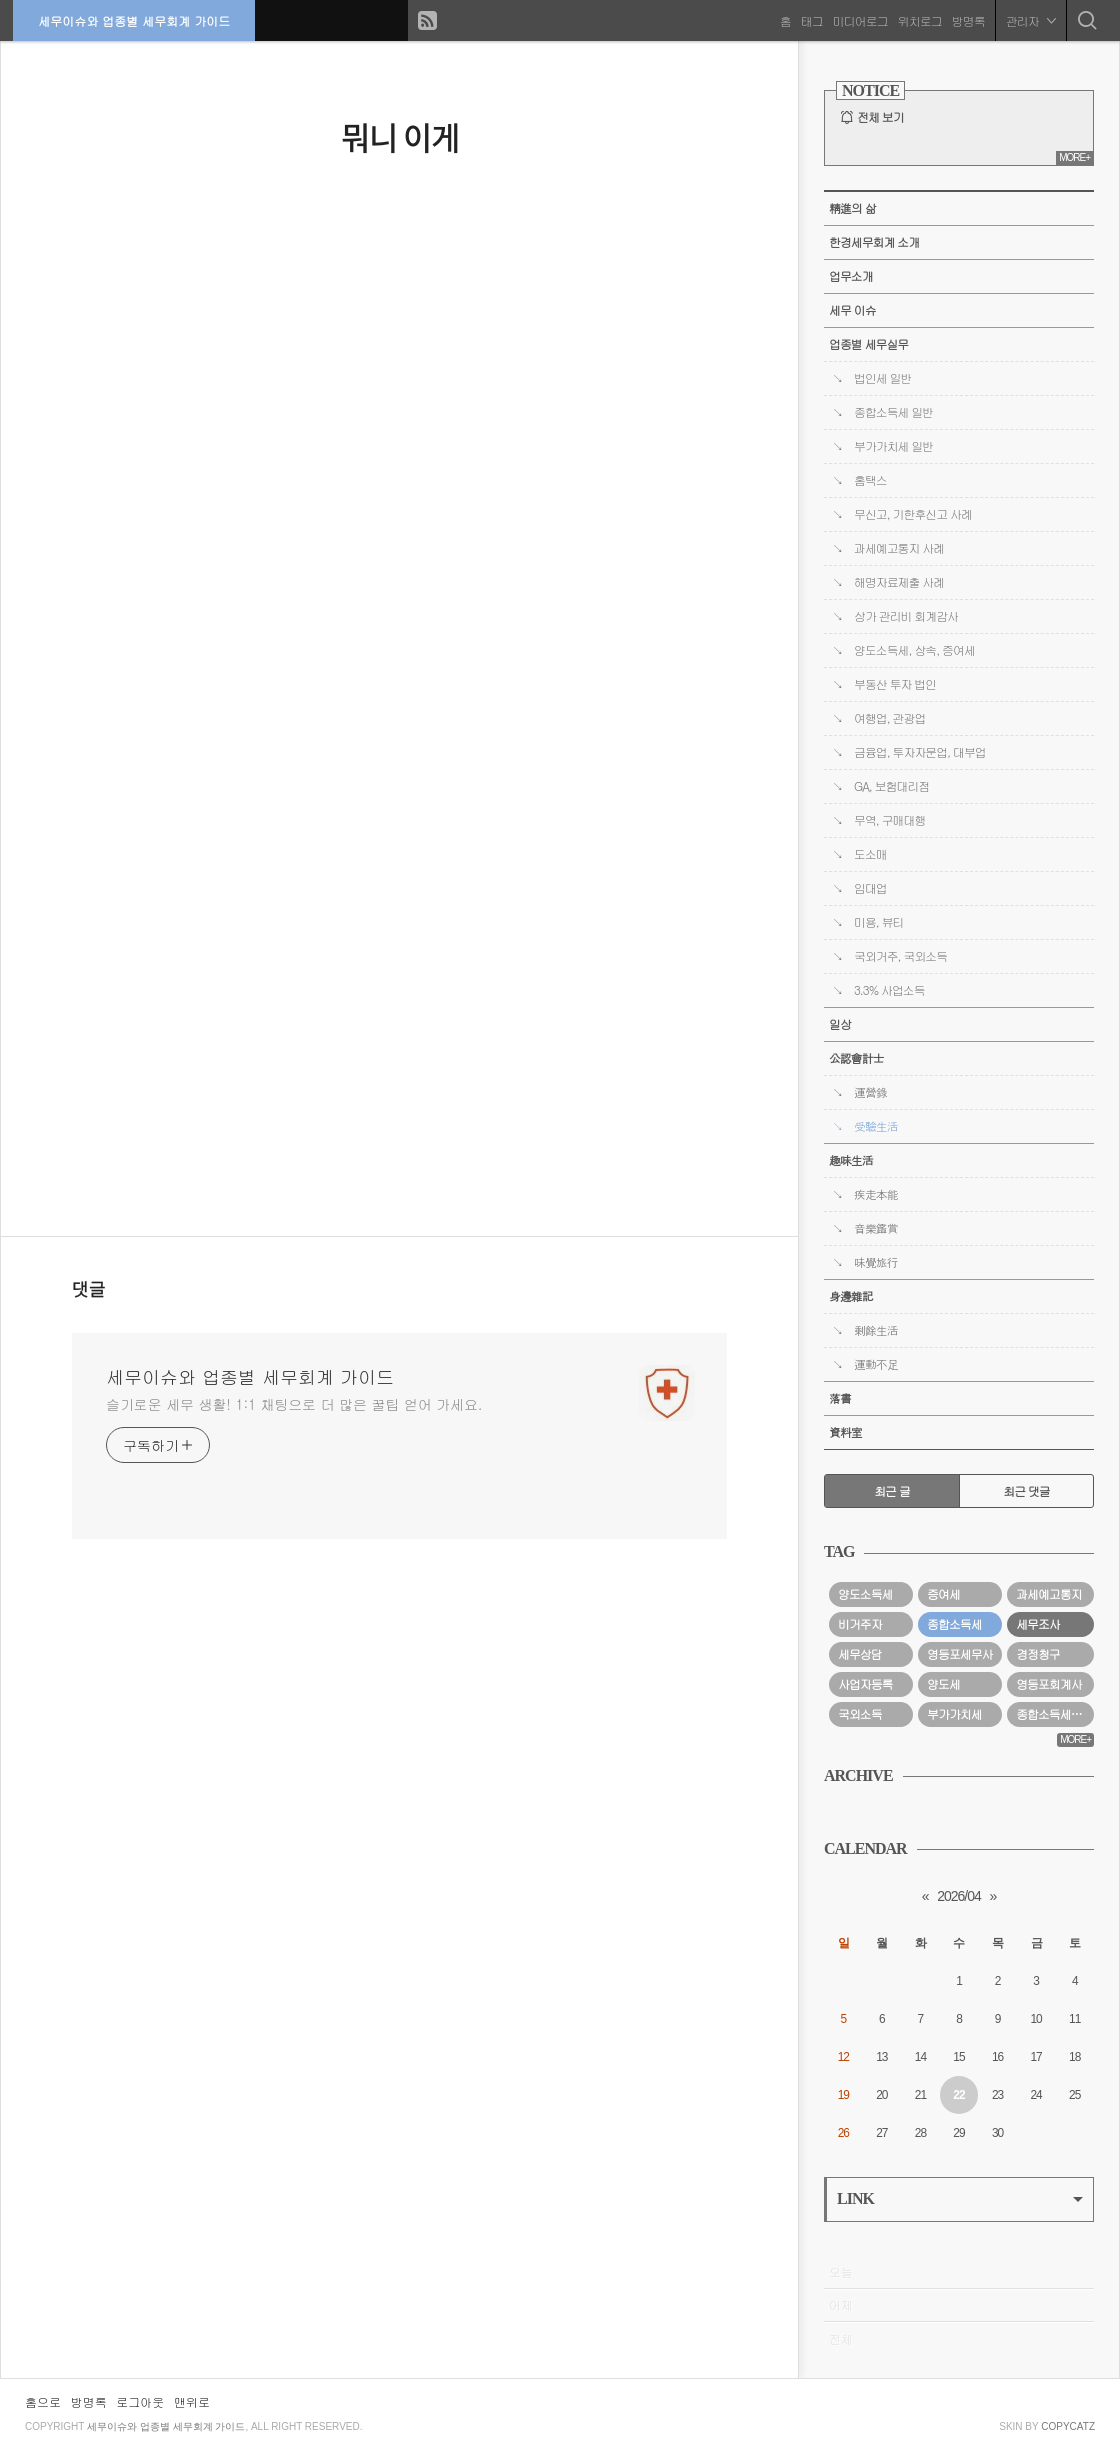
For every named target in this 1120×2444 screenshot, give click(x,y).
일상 (840, 1024)
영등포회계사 (1048, 1684)
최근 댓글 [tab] (1026, 1491)
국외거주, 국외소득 (900, 956)
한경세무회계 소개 (874, 242)
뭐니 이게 (400, 136)
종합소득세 (954, 1624)
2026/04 (959, 1896)
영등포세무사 (959, 1654)
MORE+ (1074, 157)
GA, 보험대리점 (891, 786)
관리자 (1029, 19)
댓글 (89, 1290)
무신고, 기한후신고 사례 (913, 514)
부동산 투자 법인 (895, 684)
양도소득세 (865, 1594)
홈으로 (43, 2401)
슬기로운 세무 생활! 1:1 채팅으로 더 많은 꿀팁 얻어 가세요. (294, 1404)
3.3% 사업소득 (889, 990)
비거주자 (860, 1624)
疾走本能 (876, 1194)
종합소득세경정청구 (1055, 1714)
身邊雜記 (851, 1296)
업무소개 (851, 276)
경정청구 (1038, 1654)
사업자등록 (865, 1684)
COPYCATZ (1068, 2426)
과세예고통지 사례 (899, 548)
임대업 (870, 888)
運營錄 (870, 1092)
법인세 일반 (882, 378)
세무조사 (1038, 1624)
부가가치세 (954, 1714)
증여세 (943, 1594)
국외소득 (860, 1714)
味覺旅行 (876, 1262)
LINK (960, 2198)
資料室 (845, 1432)
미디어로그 (858, 19)
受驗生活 (876, 1126)
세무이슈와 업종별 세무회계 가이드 (136, 19)
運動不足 (876, 1364)
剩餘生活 (876, 1330)
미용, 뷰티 (879, 922)
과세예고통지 (1048, 1594)
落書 (840, 1398)
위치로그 (918, 19)
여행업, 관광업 (889, 718)
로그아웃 (140, 2401)
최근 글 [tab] (892, 1491)
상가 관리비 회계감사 (906, 616)
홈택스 (870, 480)
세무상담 (860, 1654)
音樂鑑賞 (876, 1228)
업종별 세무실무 (868, 344)
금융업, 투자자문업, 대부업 (920, 752)
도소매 (870, 854)
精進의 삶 (852, 208)
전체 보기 (880, 117)
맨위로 (192, 2401)
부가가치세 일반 (893, 446)
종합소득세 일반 (893, 412)
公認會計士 (856, 1058)
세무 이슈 (852, 310)
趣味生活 (851, 1160)
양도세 (943, 1684)
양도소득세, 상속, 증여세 (914, 650)
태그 (810, 19)
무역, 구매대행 (889, 820)
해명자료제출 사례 (899, 582)
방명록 (966, 19)
